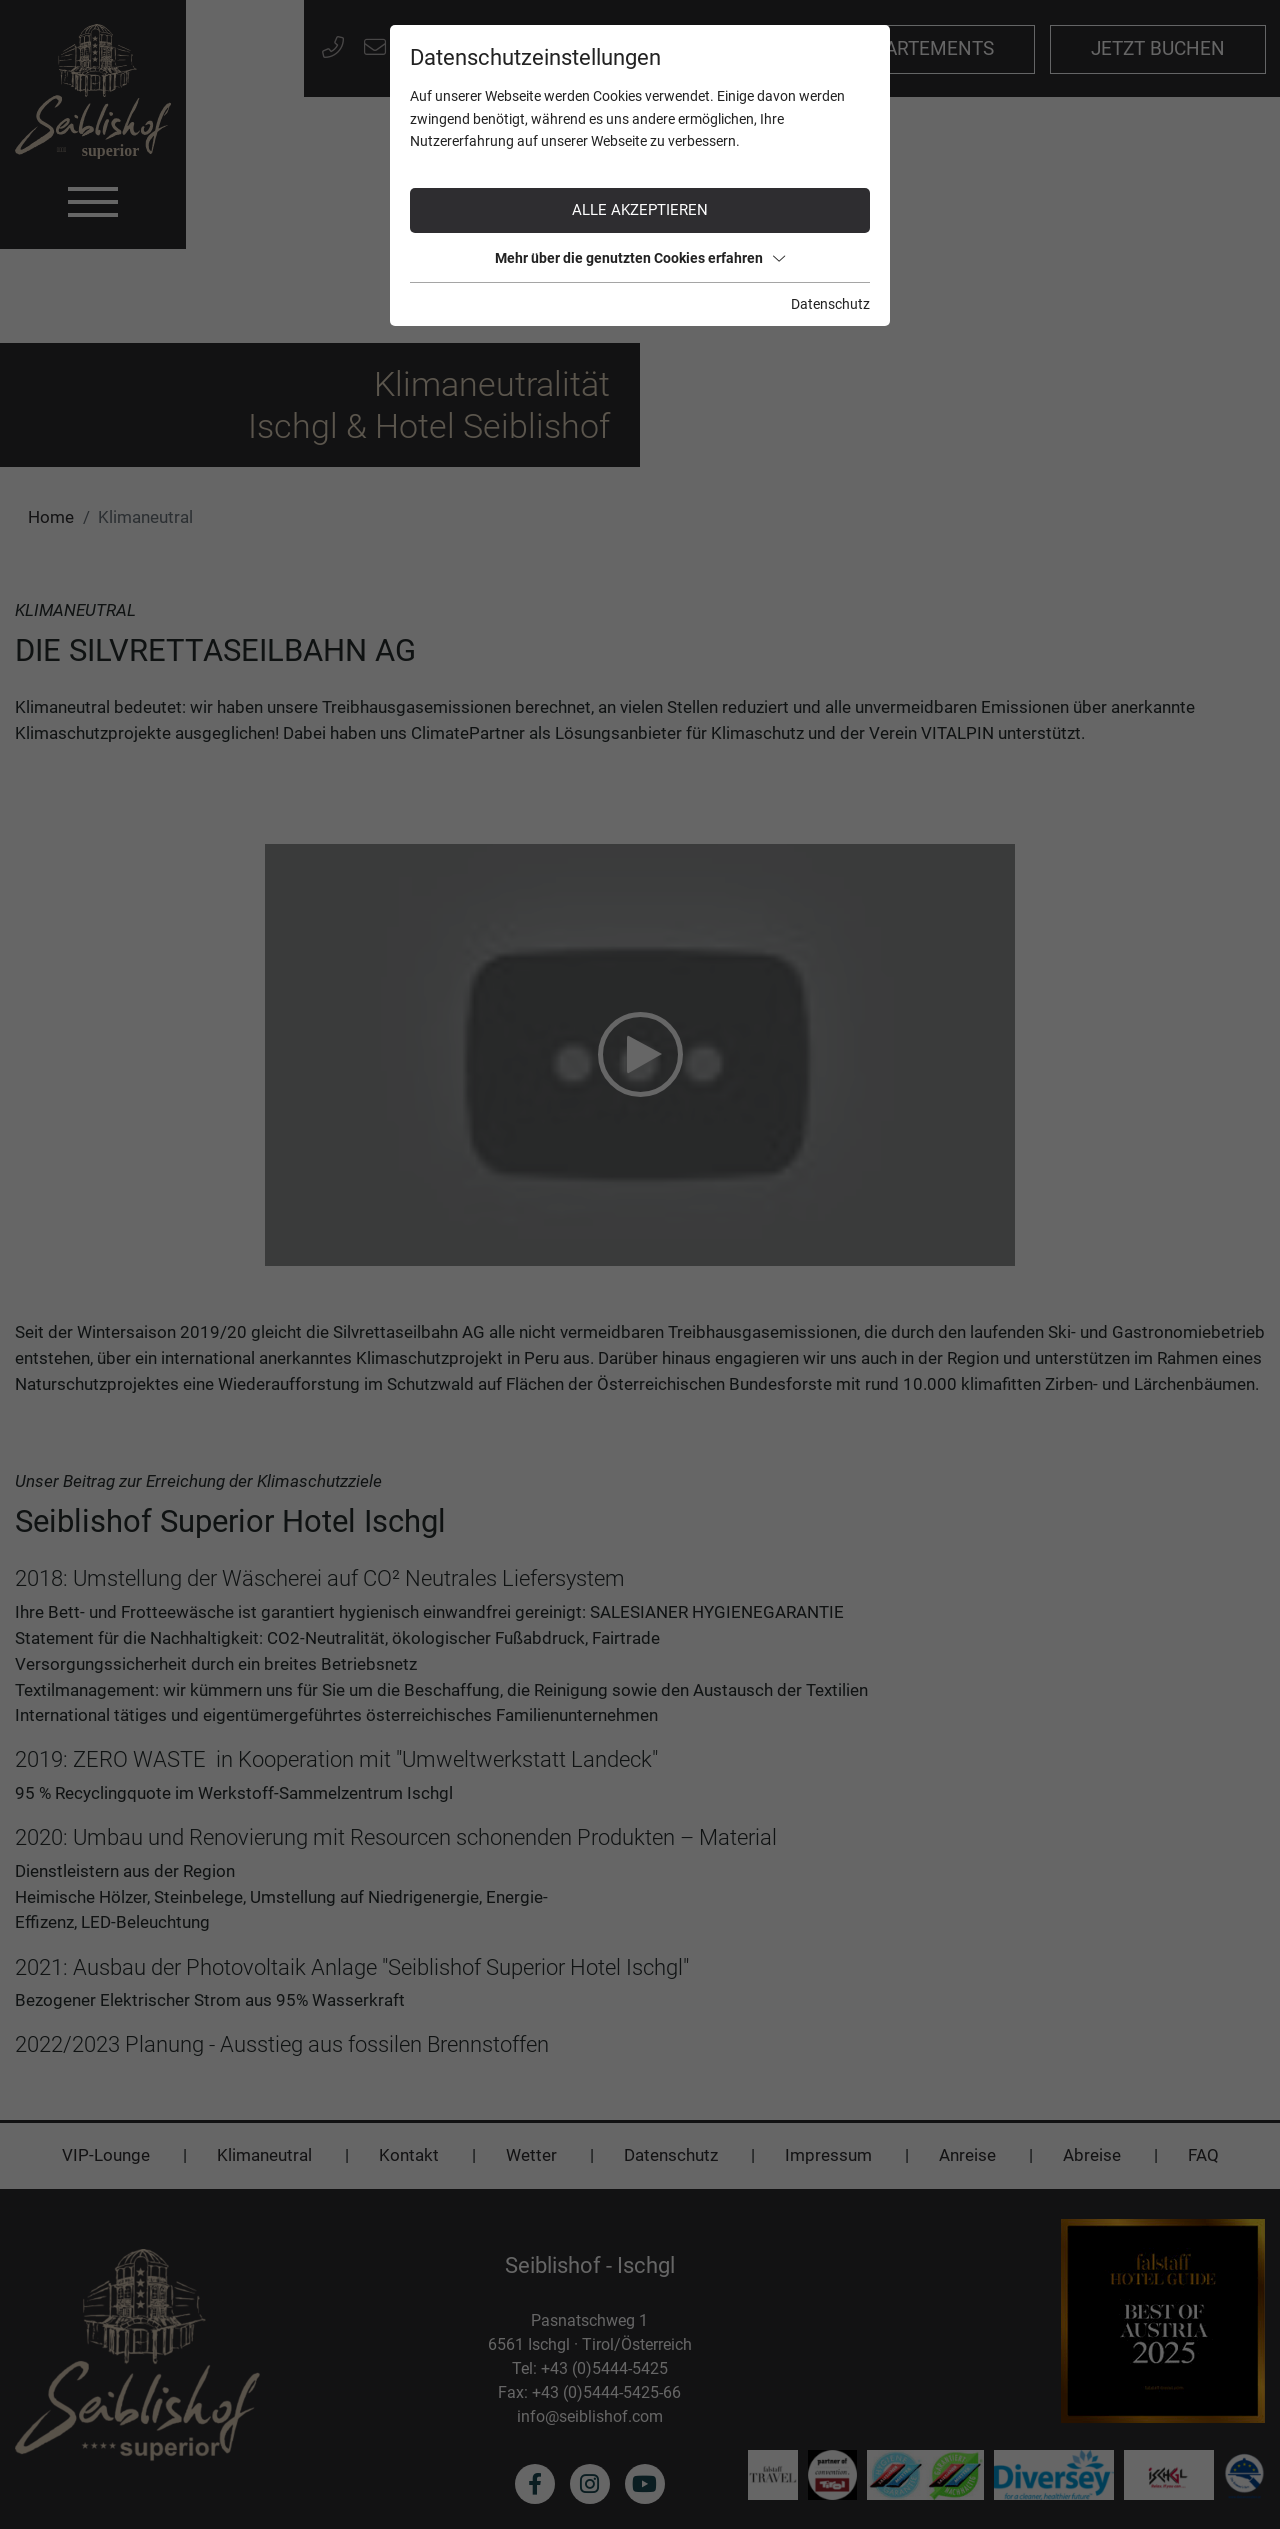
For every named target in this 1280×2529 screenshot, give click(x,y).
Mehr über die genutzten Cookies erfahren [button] (640, 258)
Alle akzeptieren (640, 210)
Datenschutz (830, 304)
